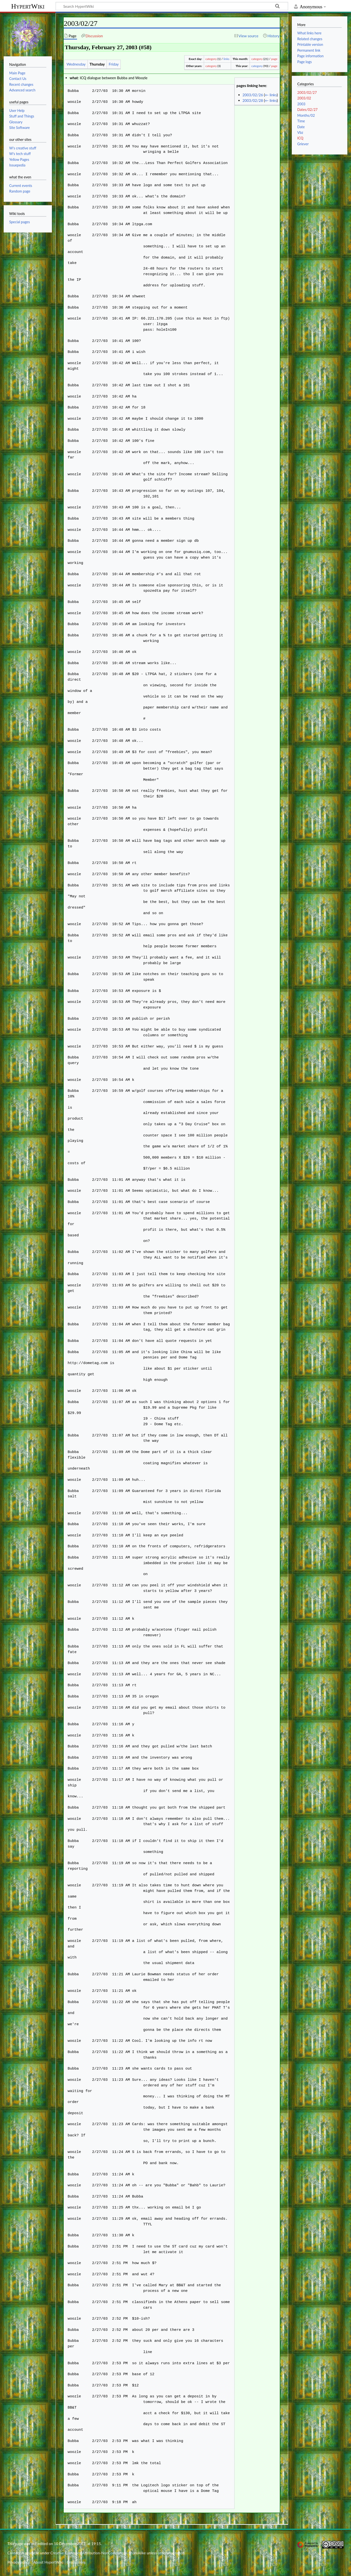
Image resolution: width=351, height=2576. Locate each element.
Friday (114, 64)
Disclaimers (76, 2562)
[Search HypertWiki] (172, 6)
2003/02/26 (253, 95)
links (226, 59)
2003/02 (304, 98)
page (274, 59)
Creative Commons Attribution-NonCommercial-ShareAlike (98, 2553)
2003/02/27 (307, 92)
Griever (303, 144)
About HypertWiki (48, 2562)
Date (301, 127)
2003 (301, 104)
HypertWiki (28, 6)
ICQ (300, 138)
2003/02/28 (253, 100)
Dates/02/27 (307, 109)
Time (301, 121)
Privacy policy (18, 2562)
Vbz (300, 132)
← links (271, 95)
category (211, 59)
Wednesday (76, 64)
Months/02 (306, 115)
